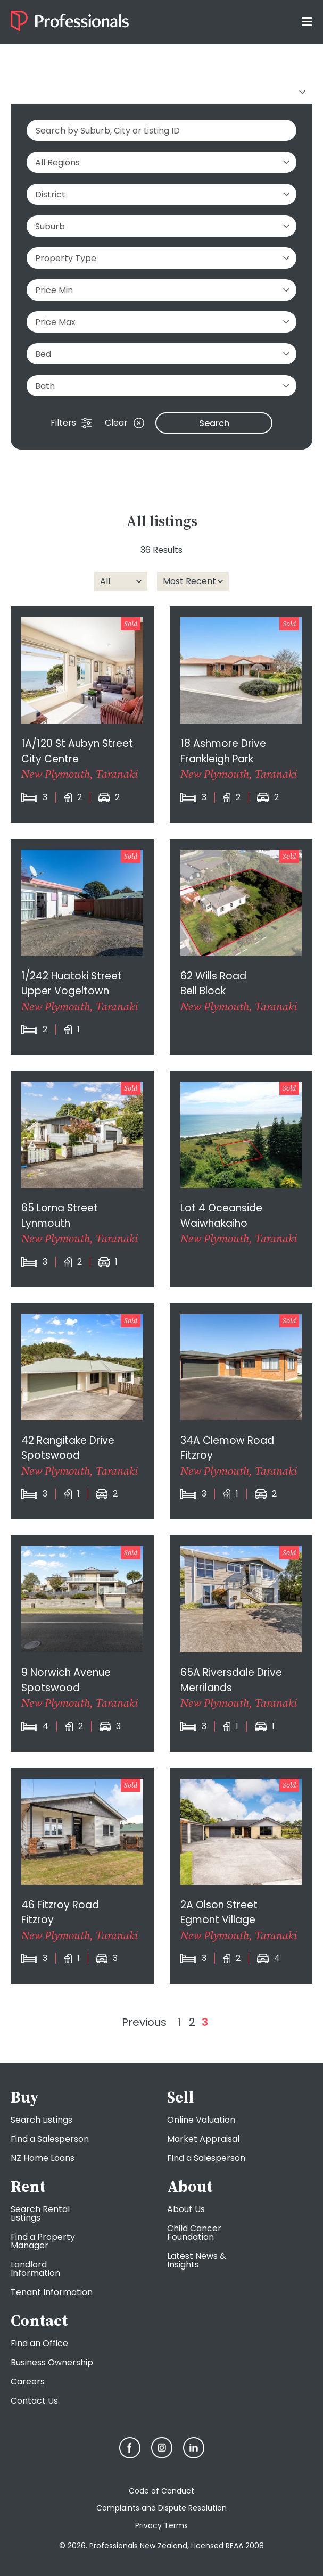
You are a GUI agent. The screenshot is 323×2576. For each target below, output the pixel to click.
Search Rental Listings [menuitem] (40, 2213)
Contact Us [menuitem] (34, 2401)
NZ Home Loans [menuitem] (42, 2158)
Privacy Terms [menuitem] (161, 2525)
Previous (144, 2022)
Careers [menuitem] (28, 2381)
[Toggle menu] (307, 21)
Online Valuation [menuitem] (201, 2120)
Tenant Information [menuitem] (52, 2292)
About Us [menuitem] (186, 2209)
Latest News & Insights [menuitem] (196, 2260)
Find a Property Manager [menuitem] (43, 2241)
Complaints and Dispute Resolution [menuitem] (161, 2508)
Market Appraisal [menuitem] (203, 2139)
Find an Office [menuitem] (39, 2343)
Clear (125, 423)
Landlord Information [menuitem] (35, 2268)
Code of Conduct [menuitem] (161, 2491)
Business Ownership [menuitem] (52, 2362)
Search (214, 423)
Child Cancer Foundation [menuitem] (194, 2232)
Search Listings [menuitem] (41, 2120)
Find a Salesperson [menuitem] (50, 2139)
